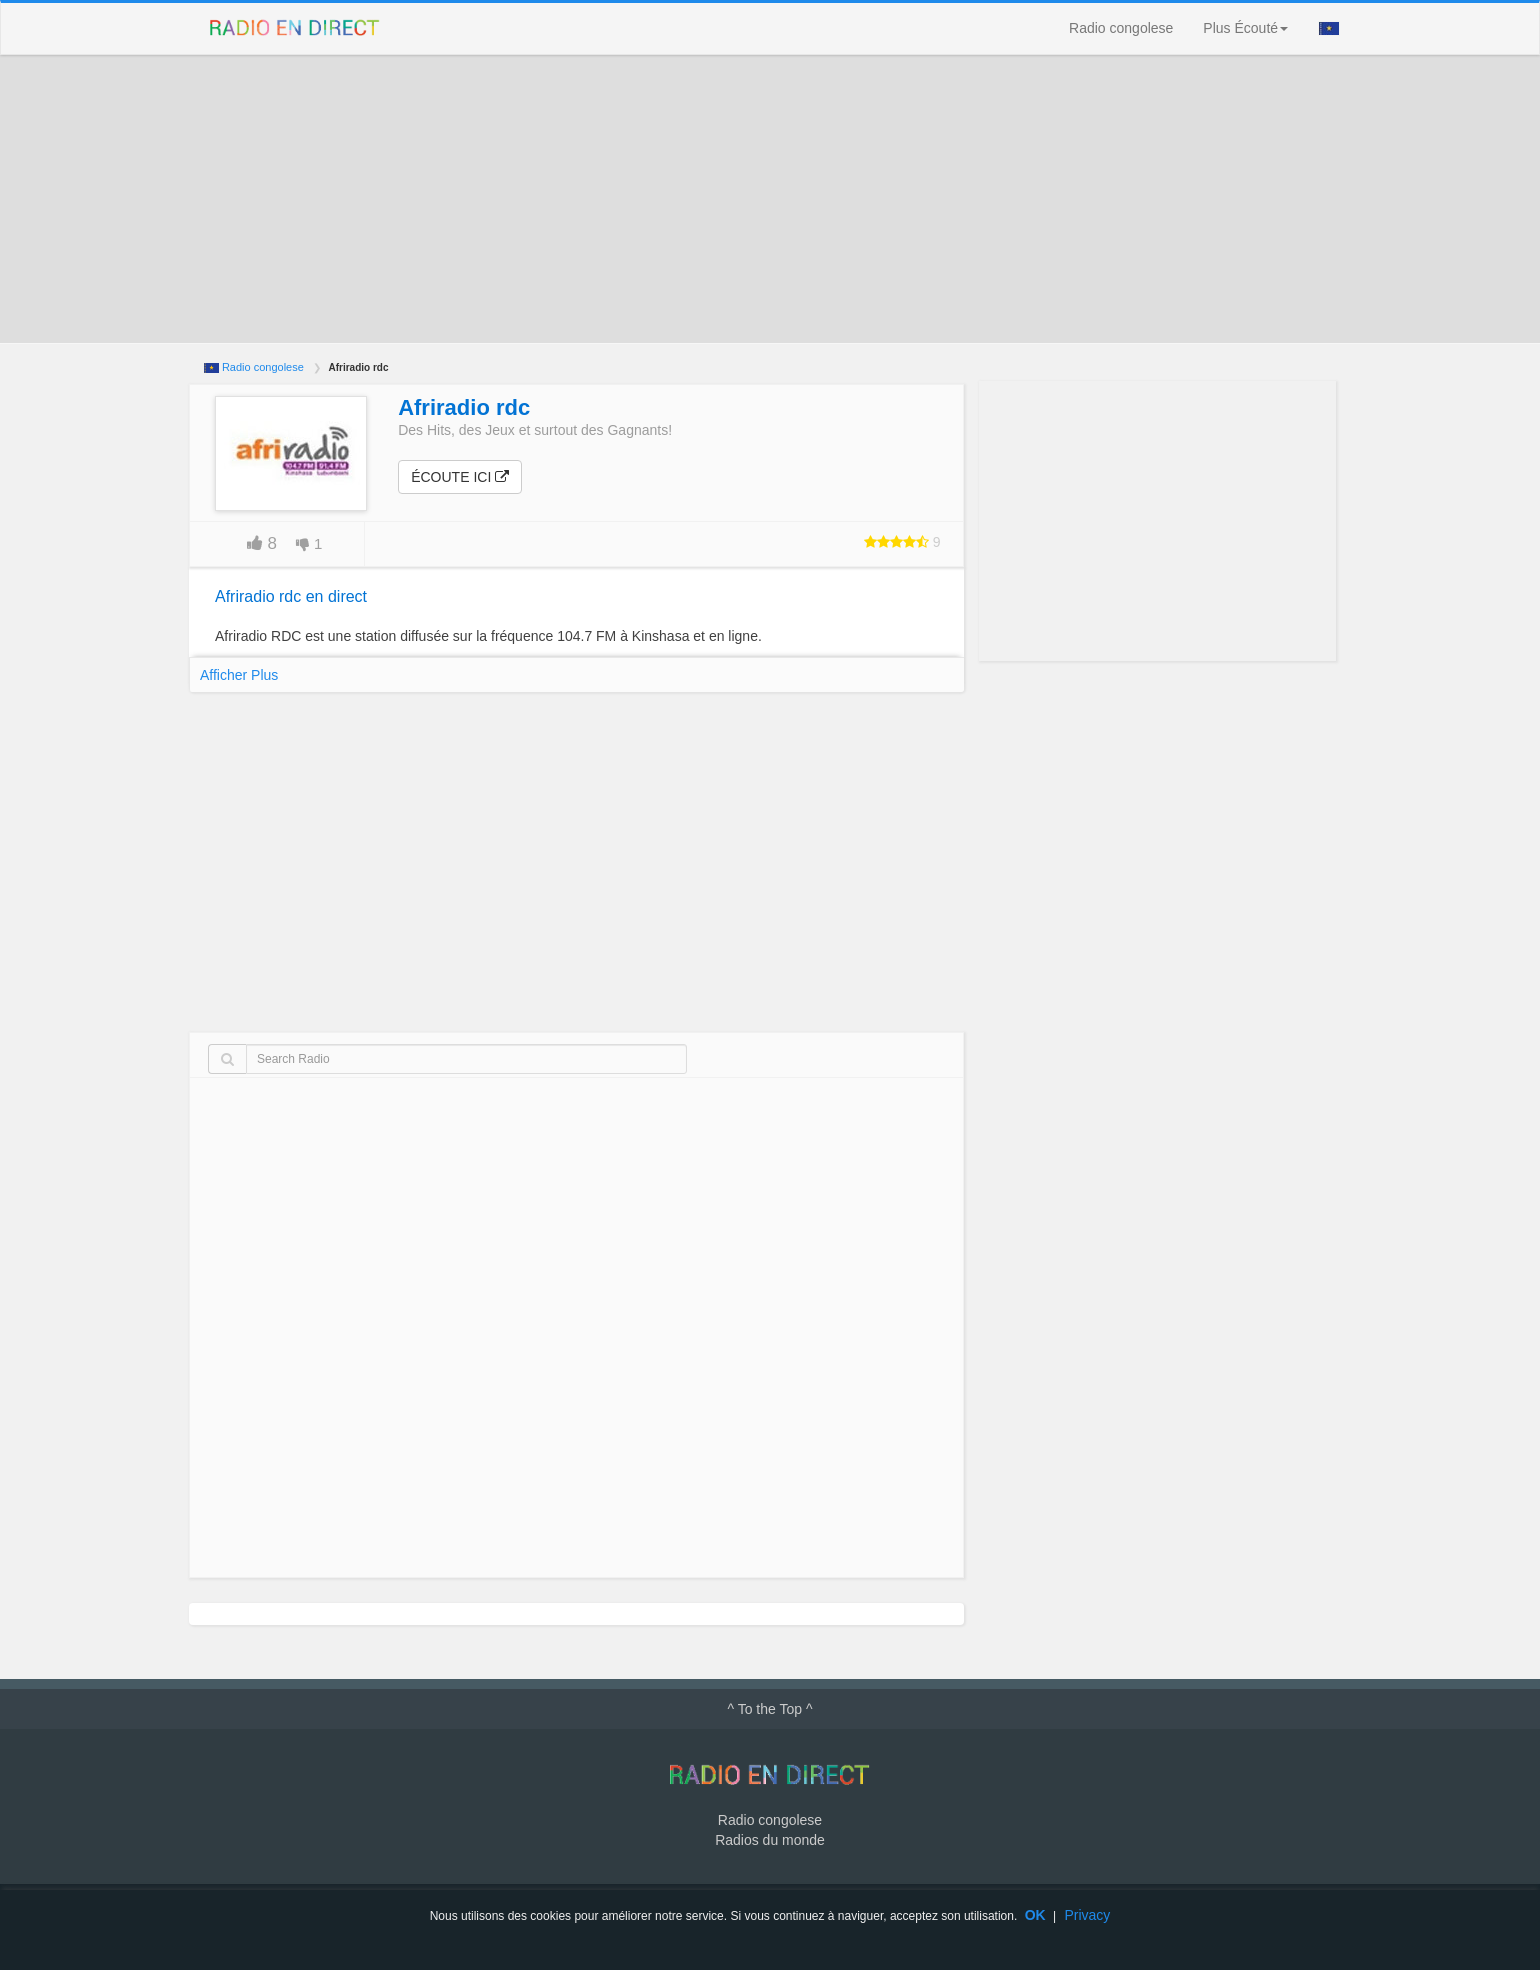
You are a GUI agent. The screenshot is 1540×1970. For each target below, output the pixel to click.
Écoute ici (460, 476)
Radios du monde (770, 1838)
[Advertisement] (770, 199)
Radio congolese (1121, 28)
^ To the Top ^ (769, 1708)
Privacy (1087, 1915)
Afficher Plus (239, 674)
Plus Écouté (1245, 28)
